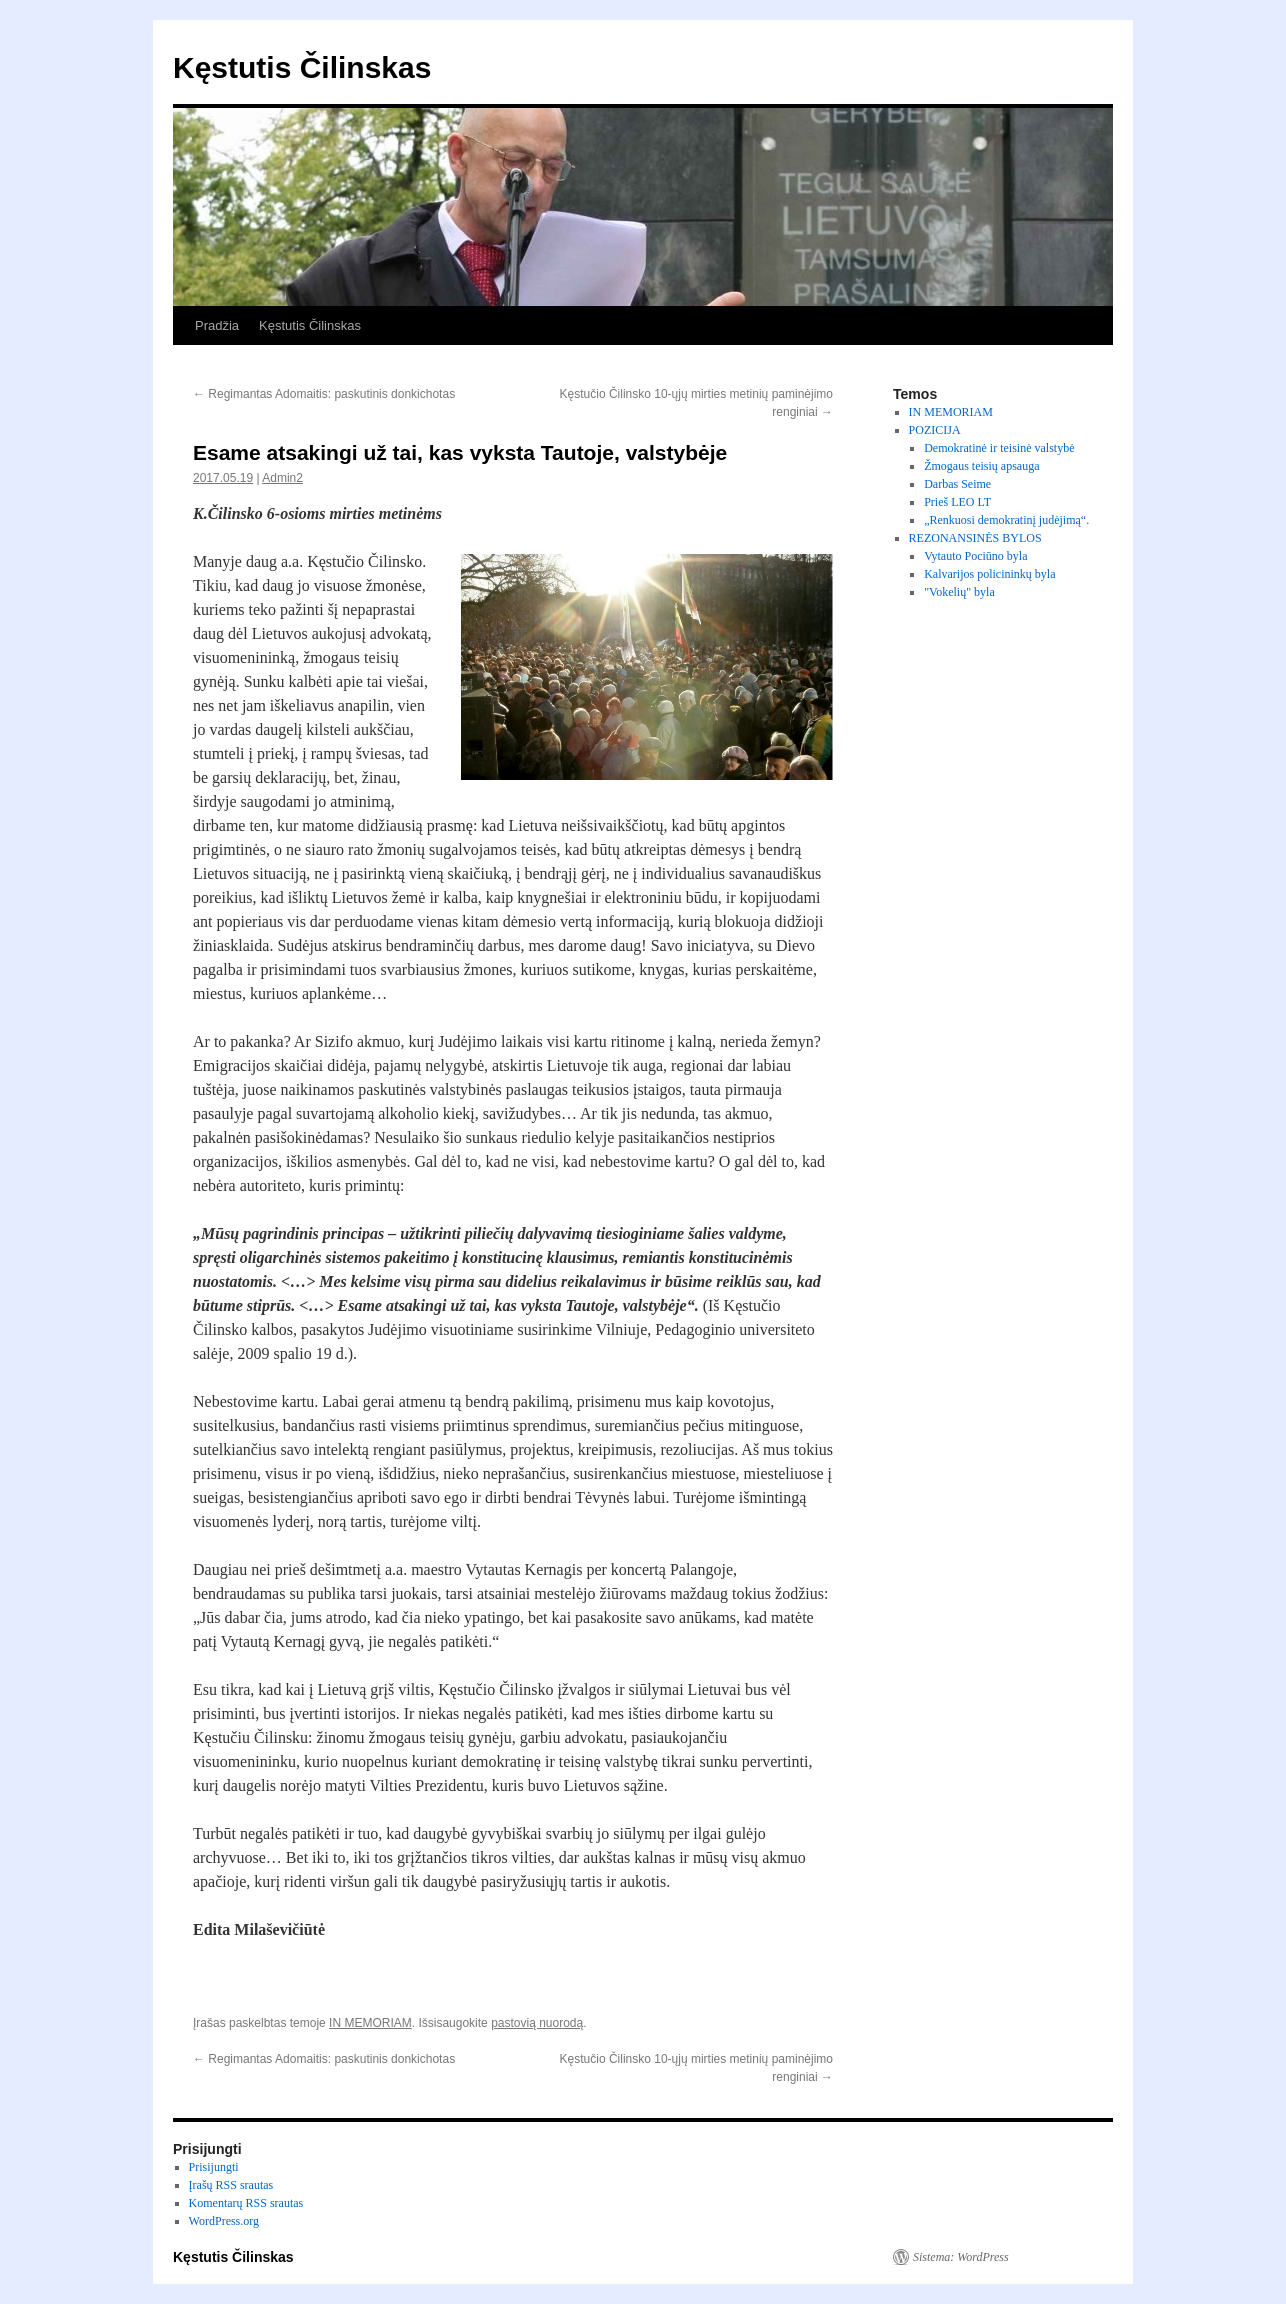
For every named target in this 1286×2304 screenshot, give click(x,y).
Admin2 (282, 478)
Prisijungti (214, 2167)
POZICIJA (935, 430)
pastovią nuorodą (537, 2023)
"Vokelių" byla (959, 592)
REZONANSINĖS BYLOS (975, 538)
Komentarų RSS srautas (246, 2203)
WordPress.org (224, 2221)
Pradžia (217, 325)
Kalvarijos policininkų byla (989, 574)
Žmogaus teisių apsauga (981, 466)
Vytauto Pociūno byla (975, 556)
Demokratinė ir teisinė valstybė (999, 448)
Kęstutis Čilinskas (302, 67)
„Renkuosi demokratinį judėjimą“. (1006, 520)
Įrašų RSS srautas (231, 2185)
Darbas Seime (957, 484)
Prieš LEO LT (957, 502)
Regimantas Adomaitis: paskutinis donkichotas (324, 394)
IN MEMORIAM (370, 2023)
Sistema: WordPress (961, 2257)
